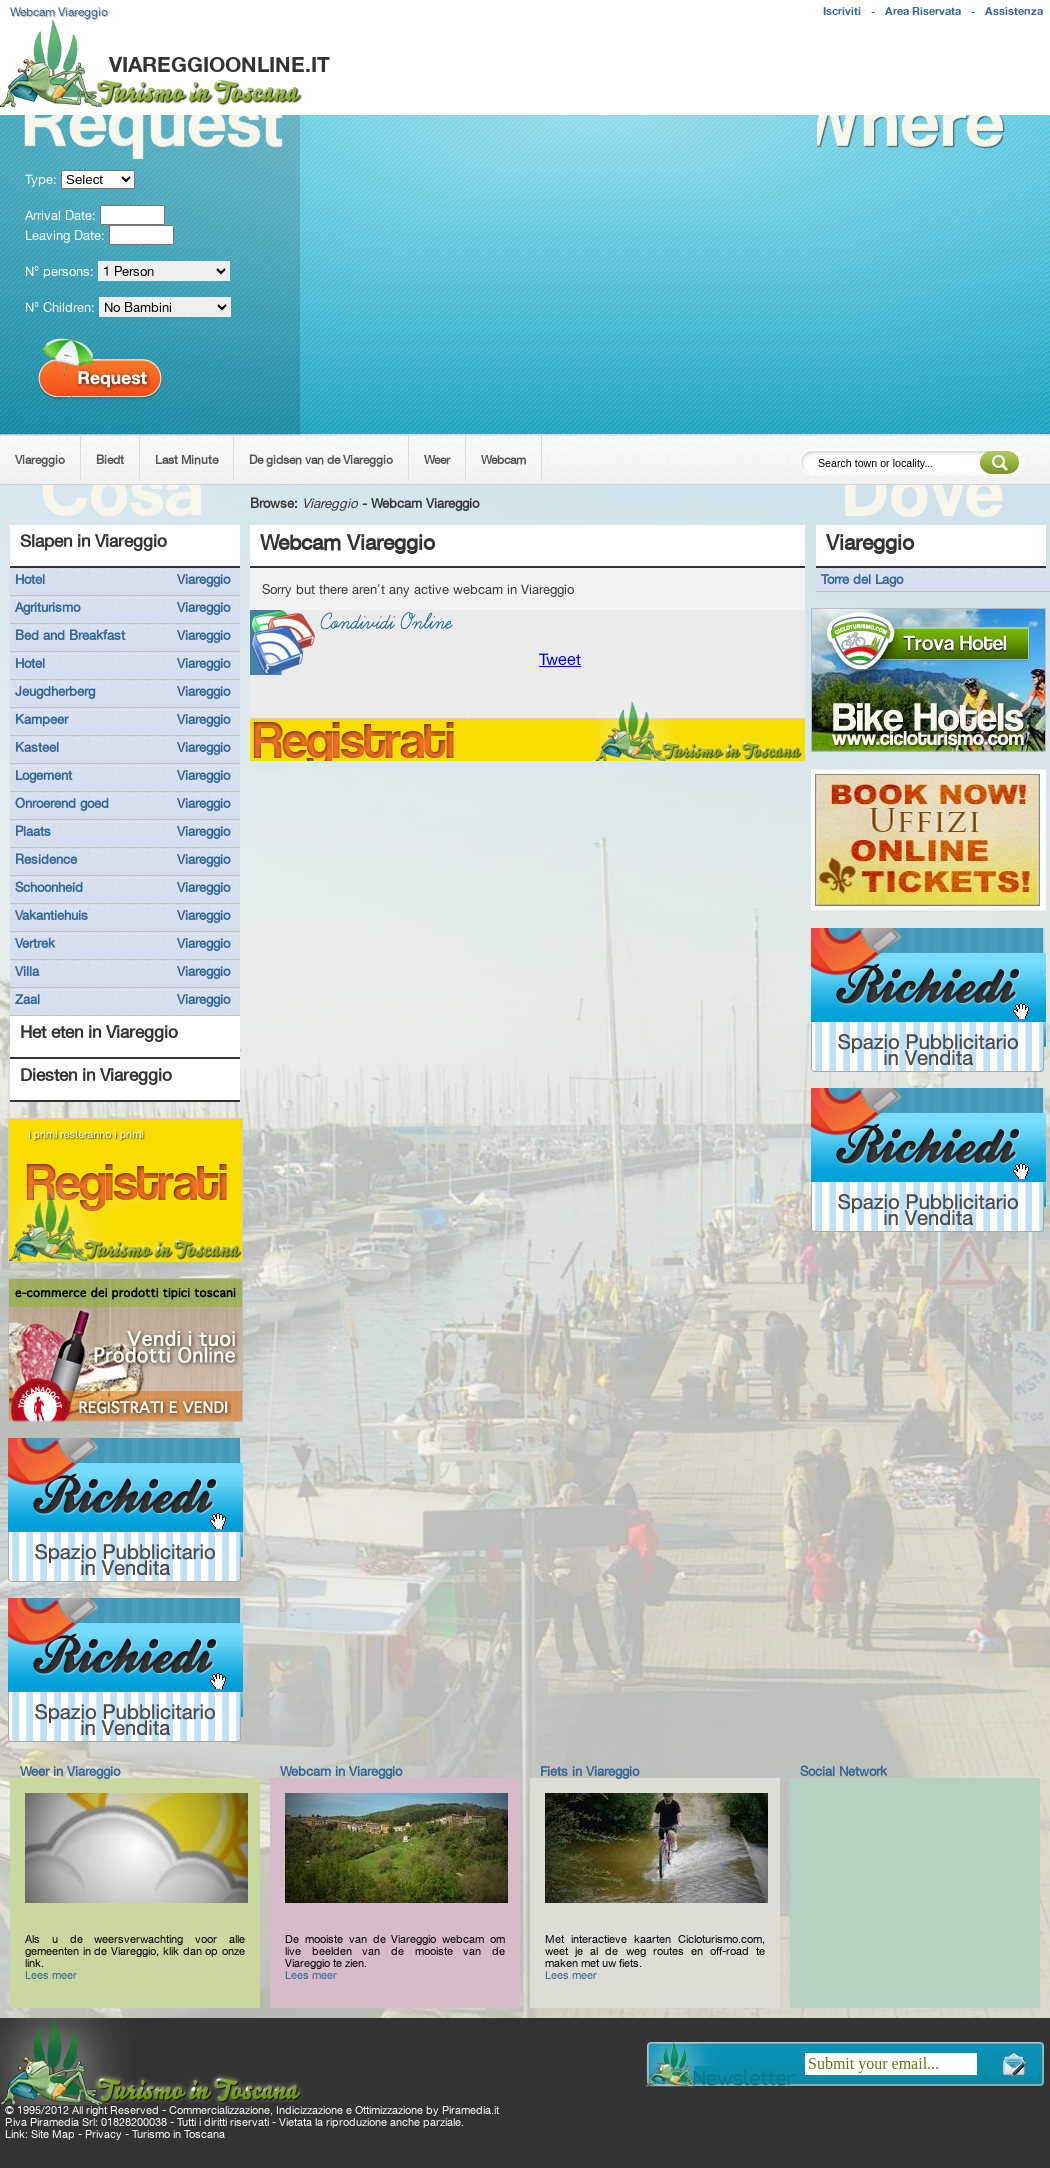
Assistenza (1014, 11)
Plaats (33, 831)
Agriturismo (47, 607)
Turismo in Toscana (178, 2134)
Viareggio (40, 460)
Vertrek (35, 943)
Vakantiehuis (51, 915)
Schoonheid (49, 887)
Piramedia (466, 2110)
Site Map (53, 2134)
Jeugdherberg (55, 691)
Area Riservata (923, 11)
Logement (43, 775)
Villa (27, 971)
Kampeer (41, 719)
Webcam (503, 460)
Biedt (110, 460)
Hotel (30, 579)
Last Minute (186, 460)
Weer (437, 460)
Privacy (103, 2134)
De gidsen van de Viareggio (321, 460)
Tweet (560, 659)
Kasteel (37, 747)
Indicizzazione (309, 2110)
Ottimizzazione (389, 2110)
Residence (46, 859)
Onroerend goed (62, 803)
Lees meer (51, 1975)
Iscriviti (842, 11)
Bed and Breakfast (70, 635)
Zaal (27, 999)
